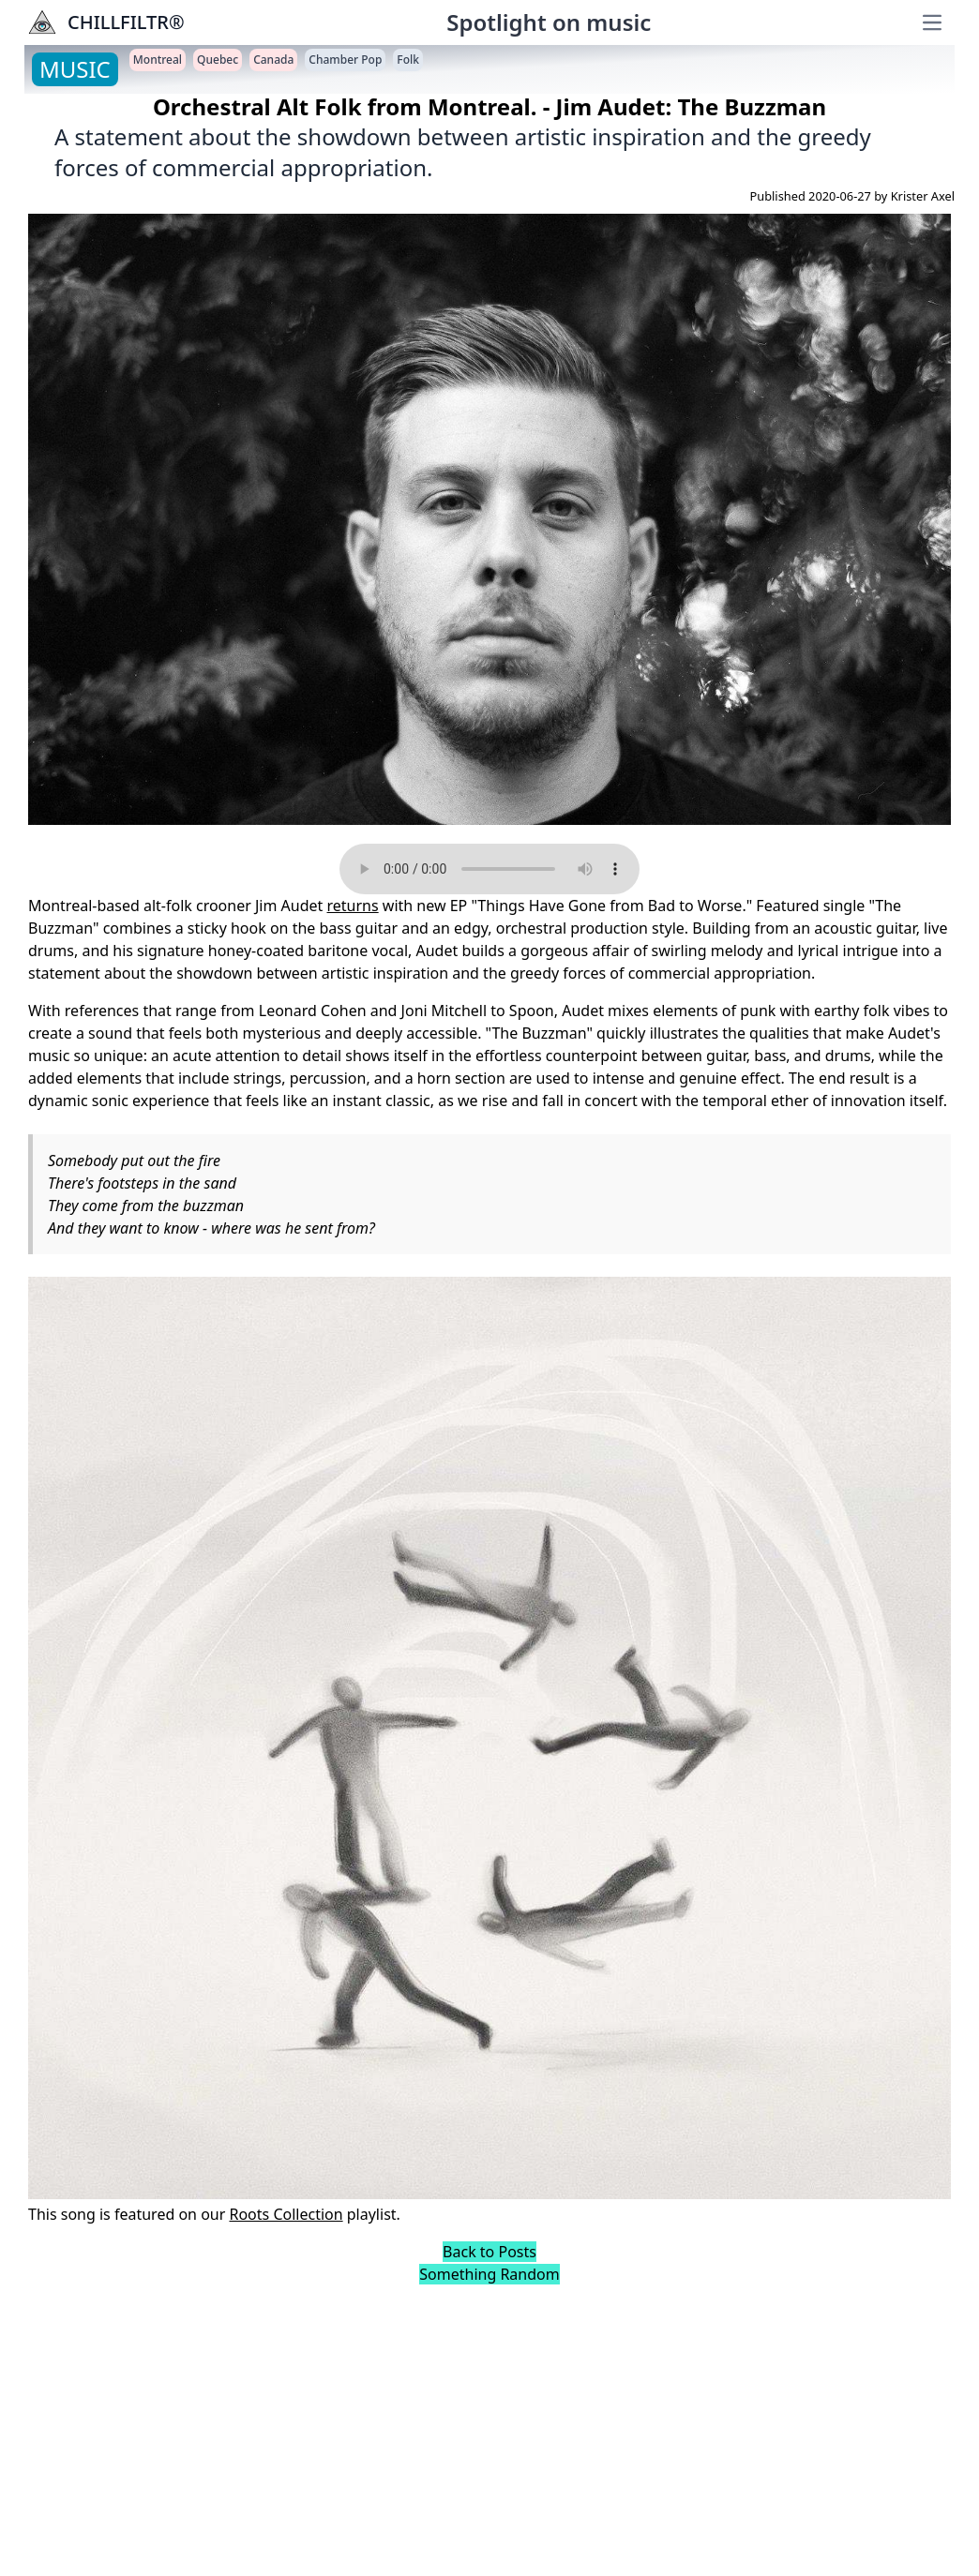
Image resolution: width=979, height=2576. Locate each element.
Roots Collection (285, 2214)
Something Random (489, 2274)
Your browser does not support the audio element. (489, 869)
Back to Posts (489, 2251)
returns (353, 905)
